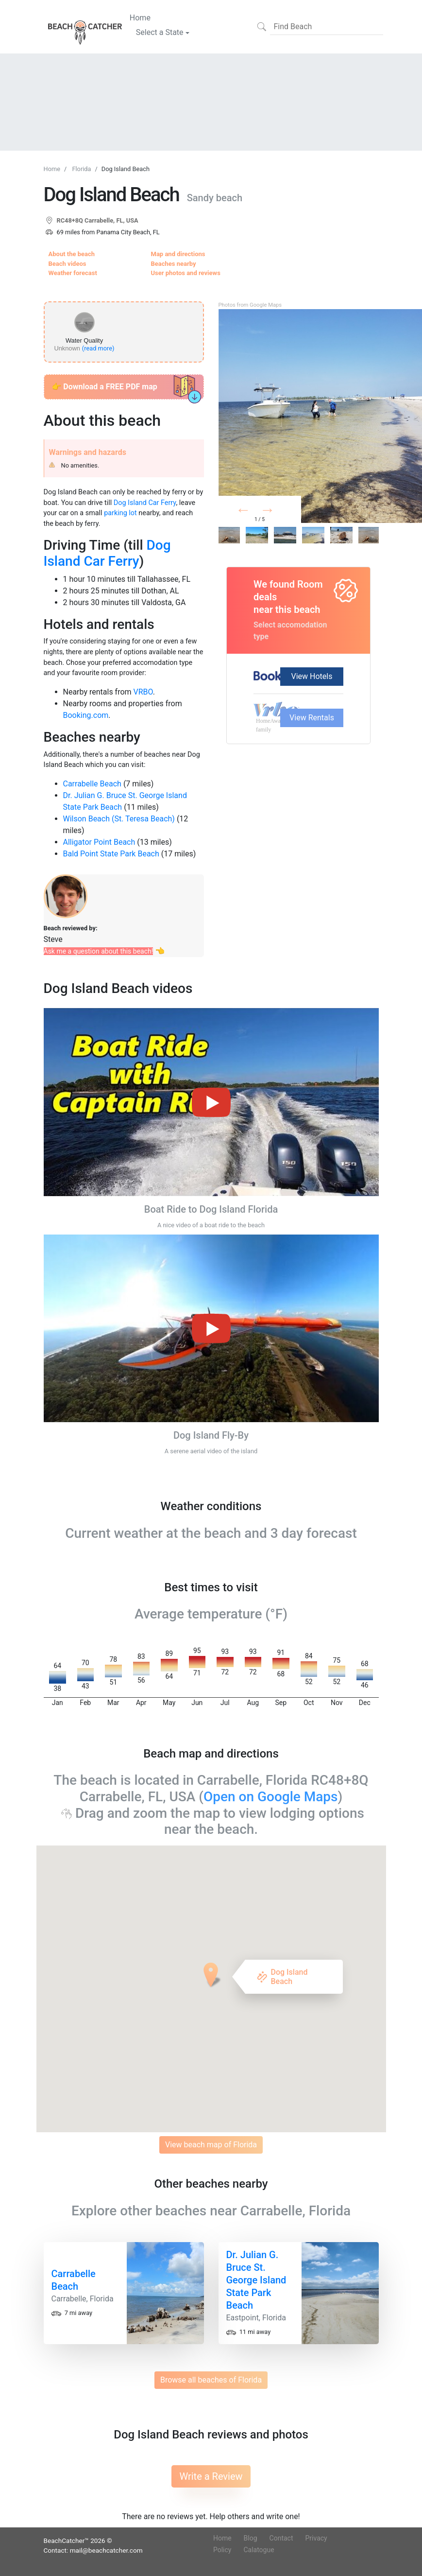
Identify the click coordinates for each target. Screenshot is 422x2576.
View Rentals (311, 717)
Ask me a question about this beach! (98, 951)
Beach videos (67, 263)
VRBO (143, 691)
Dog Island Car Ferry (145, 503)
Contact (281, 2538)
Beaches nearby (173, 263)
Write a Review (210, 2476)
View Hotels (312, 676)
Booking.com (86, 715)
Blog (250, 2538)
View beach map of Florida (211, 2144)
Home (140, 17)
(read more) (98, 348)
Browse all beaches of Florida (211, 2380)
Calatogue (258, 2550)
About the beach (72, 254)
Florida (81, 169)
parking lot (120, 513)
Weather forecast (73, 273)
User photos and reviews (185, 273)
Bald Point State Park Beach (111, 853)
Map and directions (178, 254)
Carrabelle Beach (92, 783)
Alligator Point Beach (99, 842)
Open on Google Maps (270, 1797)
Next (282, 512)
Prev (255, 512)
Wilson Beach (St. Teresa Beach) (119, 818)
